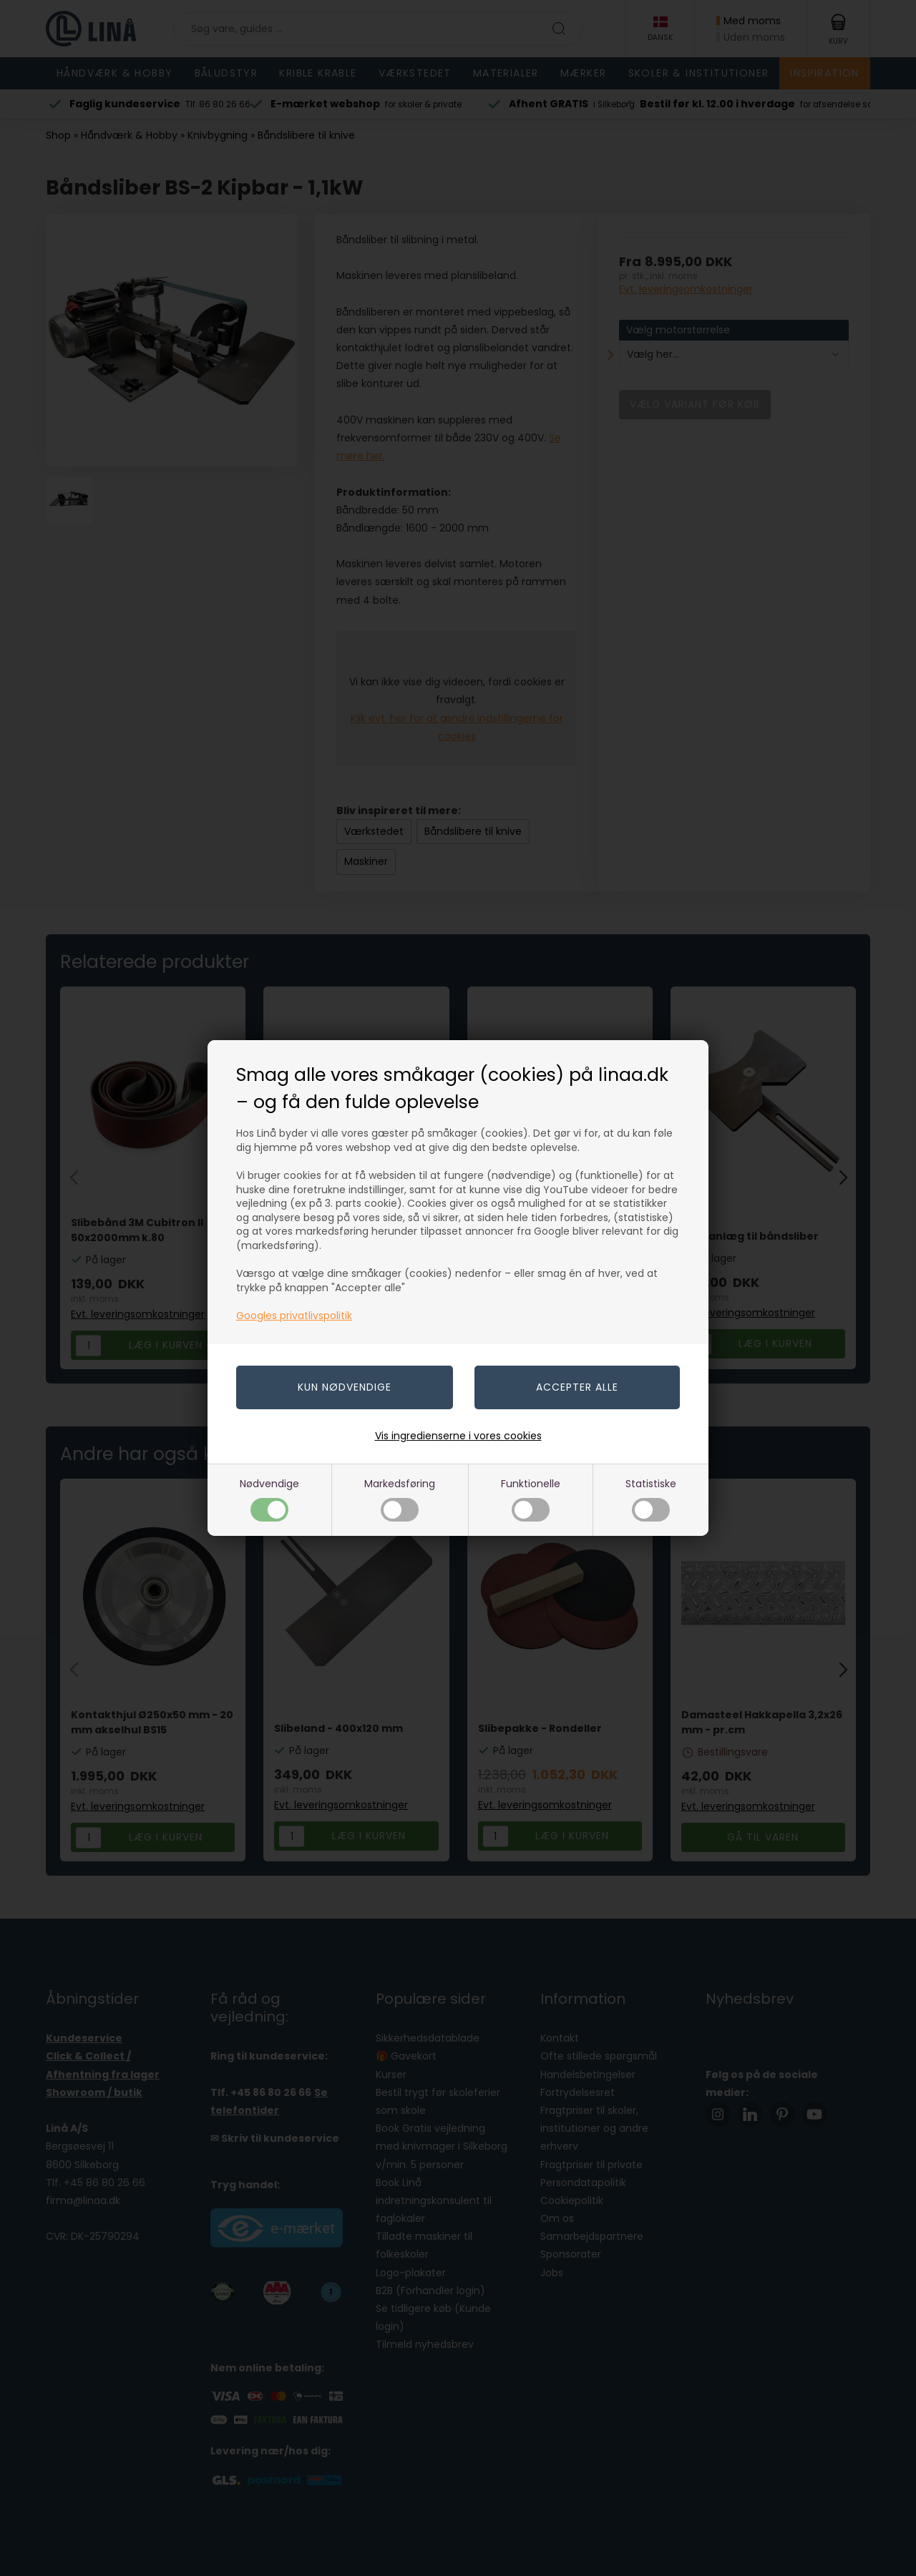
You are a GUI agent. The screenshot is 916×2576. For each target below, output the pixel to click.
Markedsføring (399, 1499)
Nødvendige (269, 1499)
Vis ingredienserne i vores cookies (458, 1436)
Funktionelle (530, 1499)
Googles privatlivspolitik (294, 1315)
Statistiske (650, 1499)
